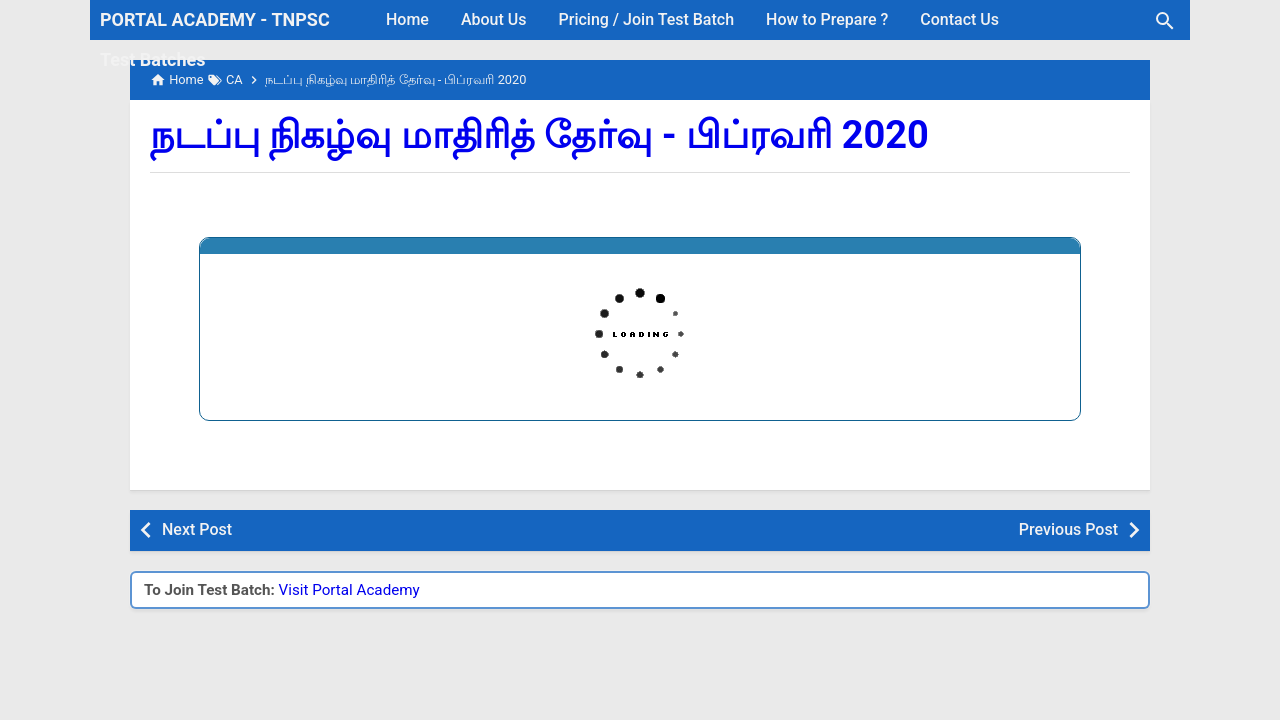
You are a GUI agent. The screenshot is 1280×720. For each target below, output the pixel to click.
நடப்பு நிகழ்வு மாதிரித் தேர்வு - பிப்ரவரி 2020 (539, 135)
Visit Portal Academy (349, 590)
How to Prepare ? (827, 19)
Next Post (197, 529)
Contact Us (959, 19)
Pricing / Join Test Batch (647, 19)
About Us (494, 19)
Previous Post (1068, 529)
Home (407, 19)
